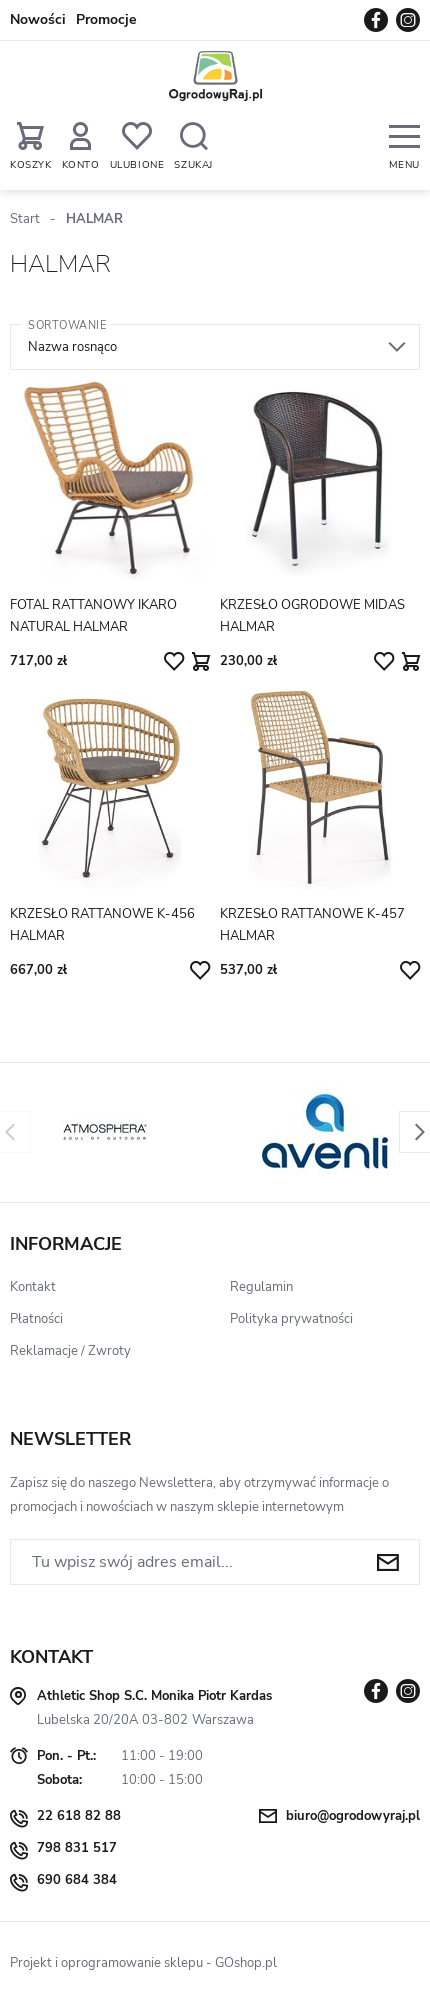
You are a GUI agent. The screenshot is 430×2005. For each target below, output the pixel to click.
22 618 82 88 (79, 1816)
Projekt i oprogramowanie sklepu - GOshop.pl (143, 1963)
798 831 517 (77, 1848)
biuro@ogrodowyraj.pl (353, 1816)
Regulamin (261, 1287)
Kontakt (33, 1287)
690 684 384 (77, 1880)
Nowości (38, 19)
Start (25, 219)
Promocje (106, 19)
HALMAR (94, 219)
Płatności (36, 1319)
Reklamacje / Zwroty (70, 1351)
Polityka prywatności (291, 1319)
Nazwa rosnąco (72, 347)
